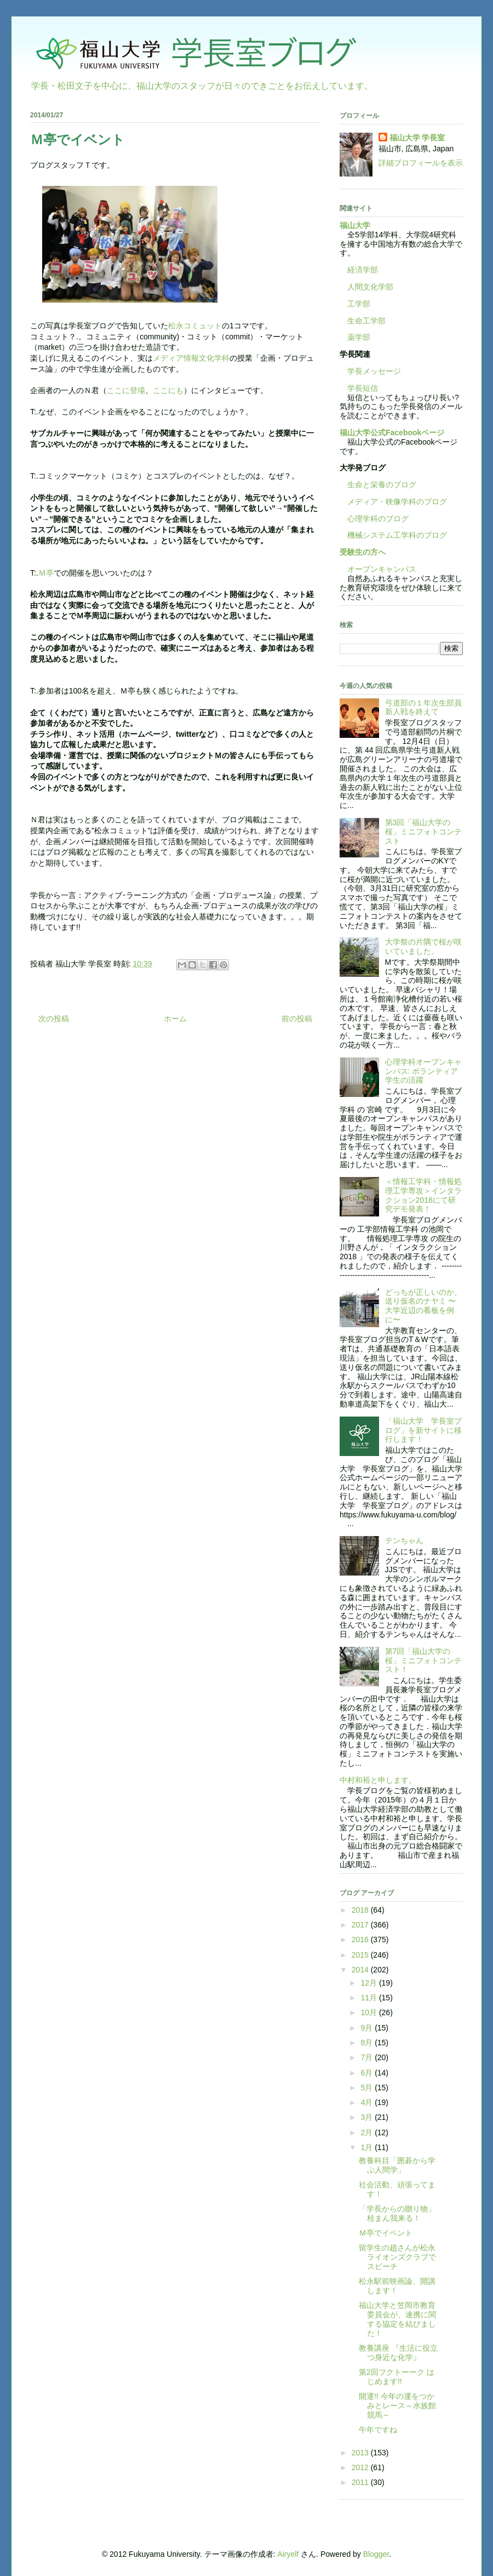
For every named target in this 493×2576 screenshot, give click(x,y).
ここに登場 (126, 390)
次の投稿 (53, 1018)
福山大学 (355, 225)
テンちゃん (404, 1540)
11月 (369, 1997)
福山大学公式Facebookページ (392, 432)
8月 (367, 2042)
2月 (367, 2132)
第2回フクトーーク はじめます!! (396, 2377)
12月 (369, 1982)
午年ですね (378, 2429)
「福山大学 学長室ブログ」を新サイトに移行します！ (423, 1430)
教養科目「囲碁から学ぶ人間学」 (397, 2165)
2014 (361, 1969)
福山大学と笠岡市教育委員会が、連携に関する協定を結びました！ (397, 2319)
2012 (361, 2467)
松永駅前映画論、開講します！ (397, 2286)
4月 (367, 2102)
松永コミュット (195, 325)
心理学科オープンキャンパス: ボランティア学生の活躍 (423, 1071)
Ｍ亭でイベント (385, 2232)
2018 (361, 1910)
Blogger (376, 2554)
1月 (367, 2147)
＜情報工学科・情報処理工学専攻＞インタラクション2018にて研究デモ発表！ (423, 1195)
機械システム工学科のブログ (393, 535)
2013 (361, 2452)
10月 (369, 2012)
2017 (361, 1924)
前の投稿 (297, 1018)
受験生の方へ (363, 552)
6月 (367, 2072)
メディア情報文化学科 (191, 358)
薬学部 (358, 337)
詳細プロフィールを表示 (421, 162)
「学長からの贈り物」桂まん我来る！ (397, 2213)
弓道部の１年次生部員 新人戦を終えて (427, 707)
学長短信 (359, 388)
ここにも (168, 390)
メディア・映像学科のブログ (393, 501)
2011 (361, 2482)
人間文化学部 (370, 286)
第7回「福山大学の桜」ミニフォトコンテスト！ (423, 1660)
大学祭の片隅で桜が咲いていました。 (423, 946)
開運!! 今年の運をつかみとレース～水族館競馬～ (397, 2405)
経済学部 (362, 269)
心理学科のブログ (374, 518)
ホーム (175, 1018)
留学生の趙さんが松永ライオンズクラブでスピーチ (397, 2257)
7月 (367, 2057)
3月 (367, 2117)
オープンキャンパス (378, 569)
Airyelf (288, 2554)
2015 (361, 1955)
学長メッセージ (370, 371)
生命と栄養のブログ (378, 484)
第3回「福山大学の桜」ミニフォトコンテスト (423, 831)
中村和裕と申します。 (378, 1780)
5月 (367, 2087)
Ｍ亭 (46, 572)
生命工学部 (366, 320)
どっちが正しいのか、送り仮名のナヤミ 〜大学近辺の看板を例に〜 (423, 1306)
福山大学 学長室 (417, 137)
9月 (367, 2027)
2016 (361, 1939)
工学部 (358, 303)
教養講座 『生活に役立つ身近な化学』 (398, 2353)
